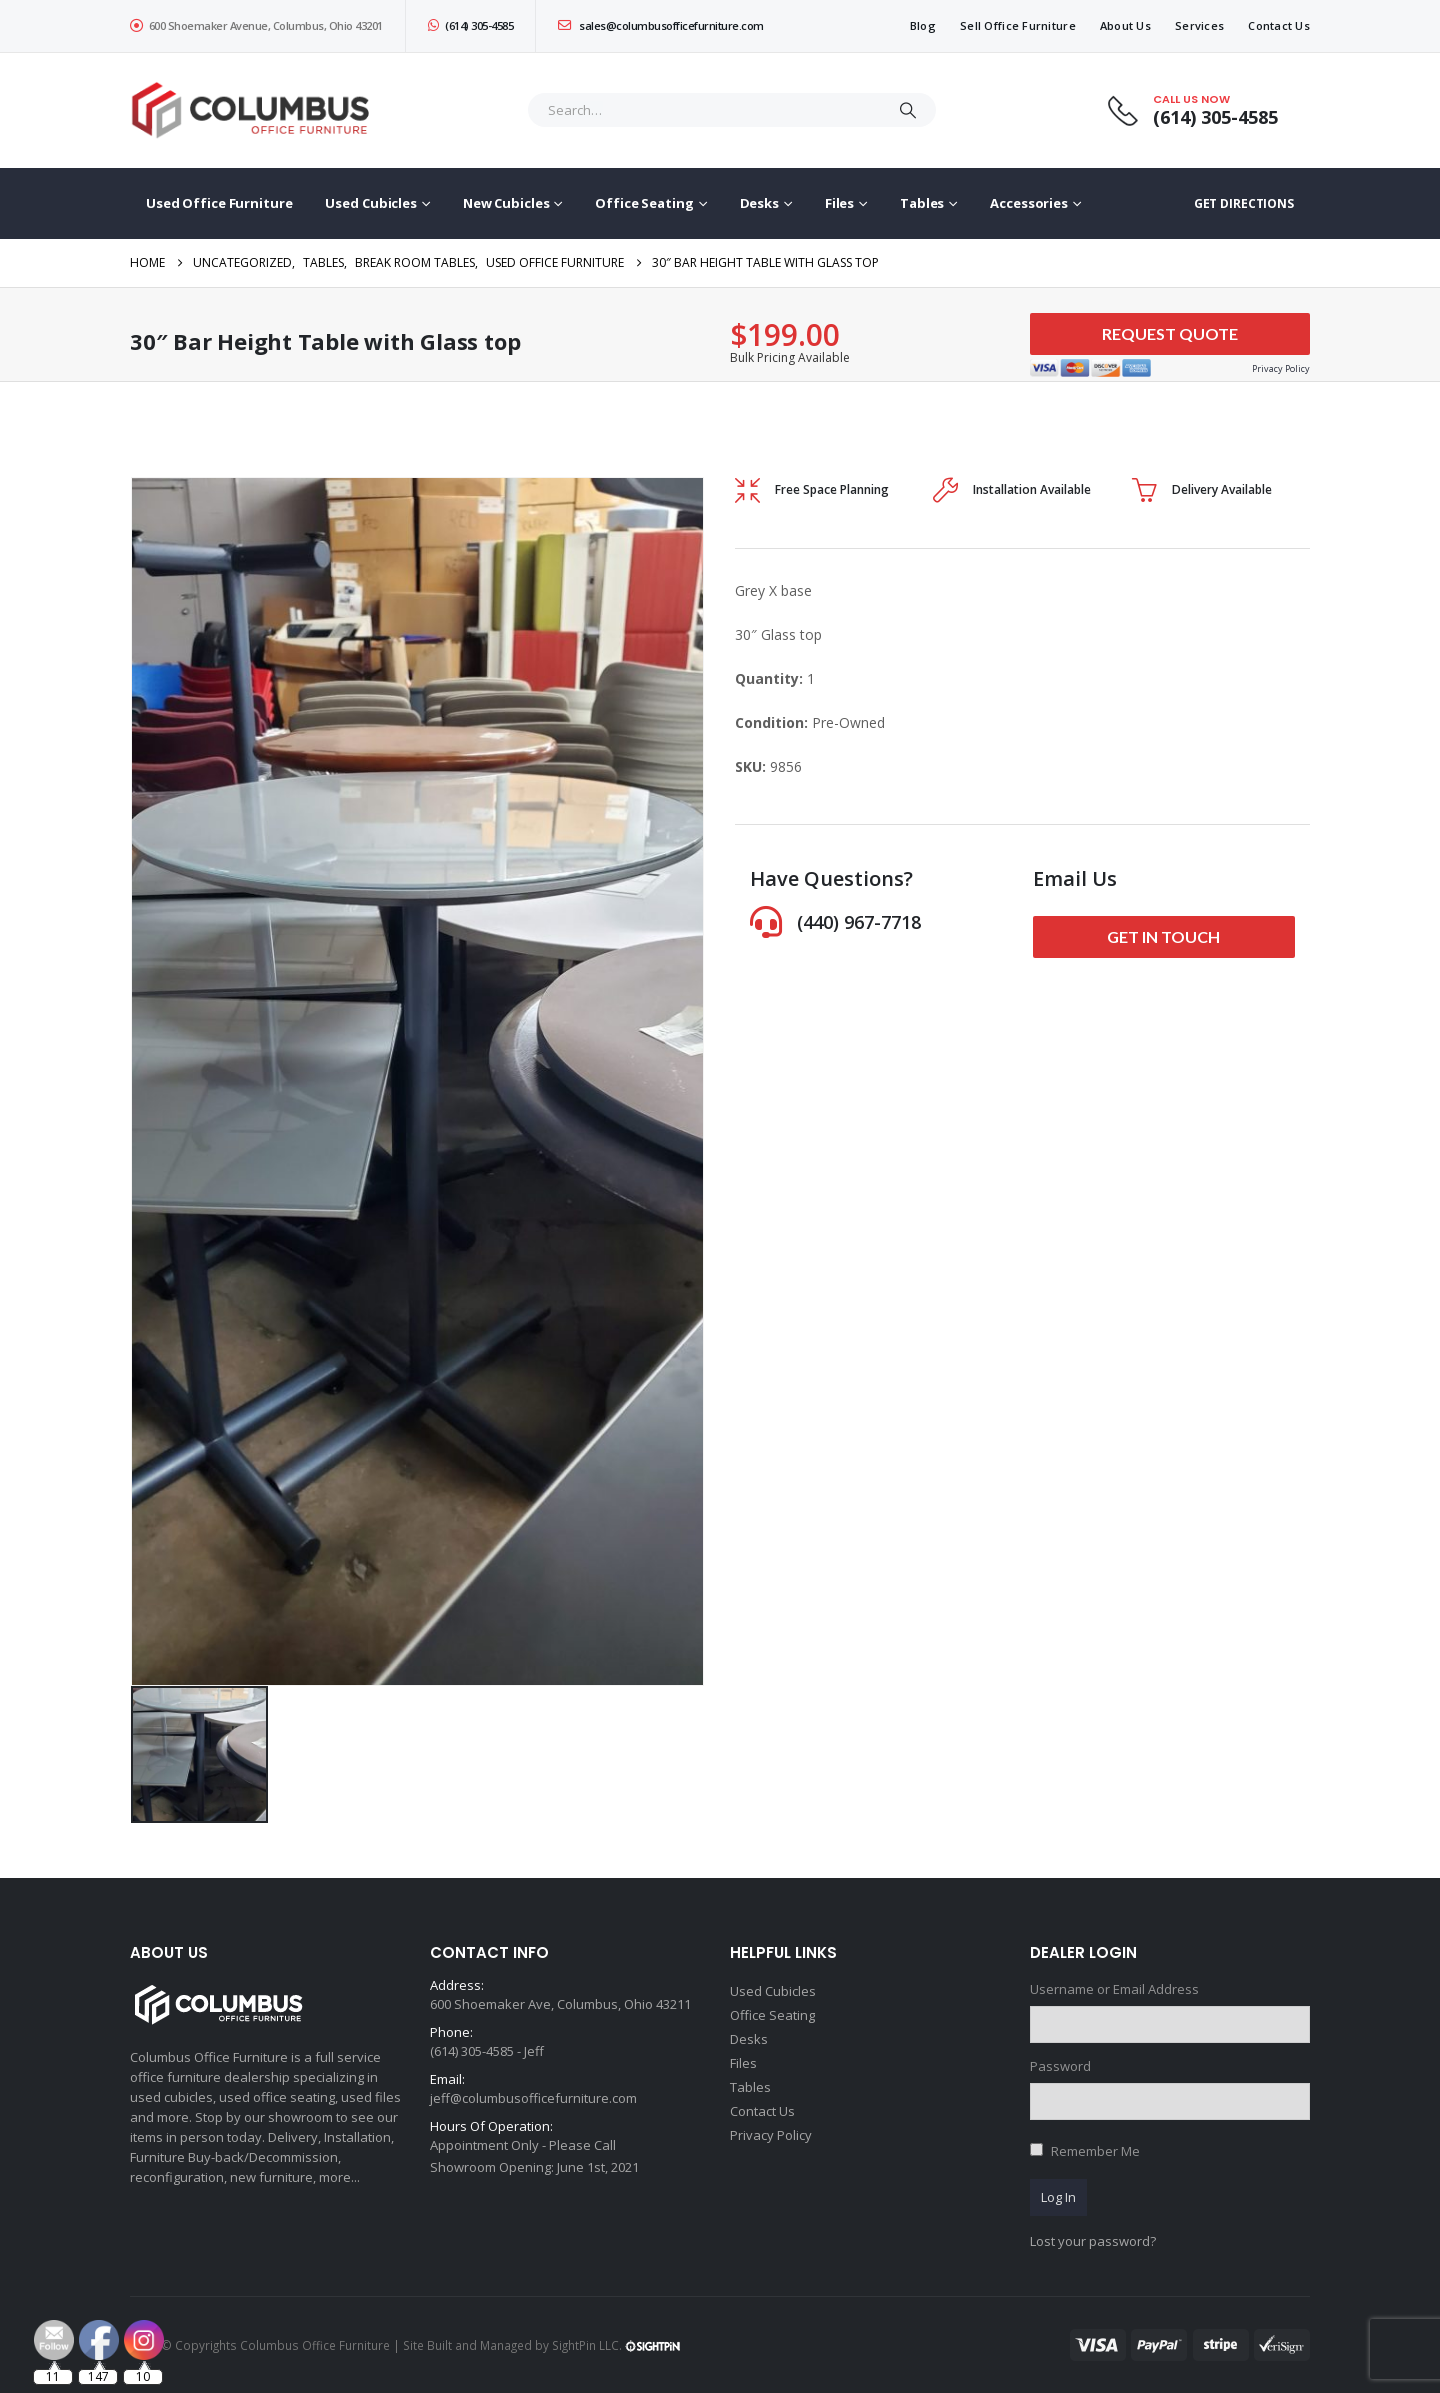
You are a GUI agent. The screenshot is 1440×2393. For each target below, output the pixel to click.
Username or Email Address (1114, 1989)
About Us (1125, 25)
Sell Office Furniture (1018, 25)
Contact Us (1279, 25)
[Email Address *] (853, 2293)
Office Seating (644, 203)
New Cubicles (506, 203)
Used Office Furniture (219, 203)
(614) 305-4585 (471, 25)
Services (1199, 25)
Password (1060, 2066)
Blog (923, 25)
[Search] (908, 110)
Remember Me (1095, 2151)
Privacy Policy (771, 2135)
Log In (1058, 2197)
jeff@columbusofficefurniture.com (533, 2098)
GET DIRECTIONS (1244, 203)
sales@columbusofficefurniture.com (661, 25)
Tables (922, 203)
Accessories (1029, 203)
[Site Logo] (255, 110)
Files (839, 203)
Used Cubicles (370, 203)
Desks (759, 203)
